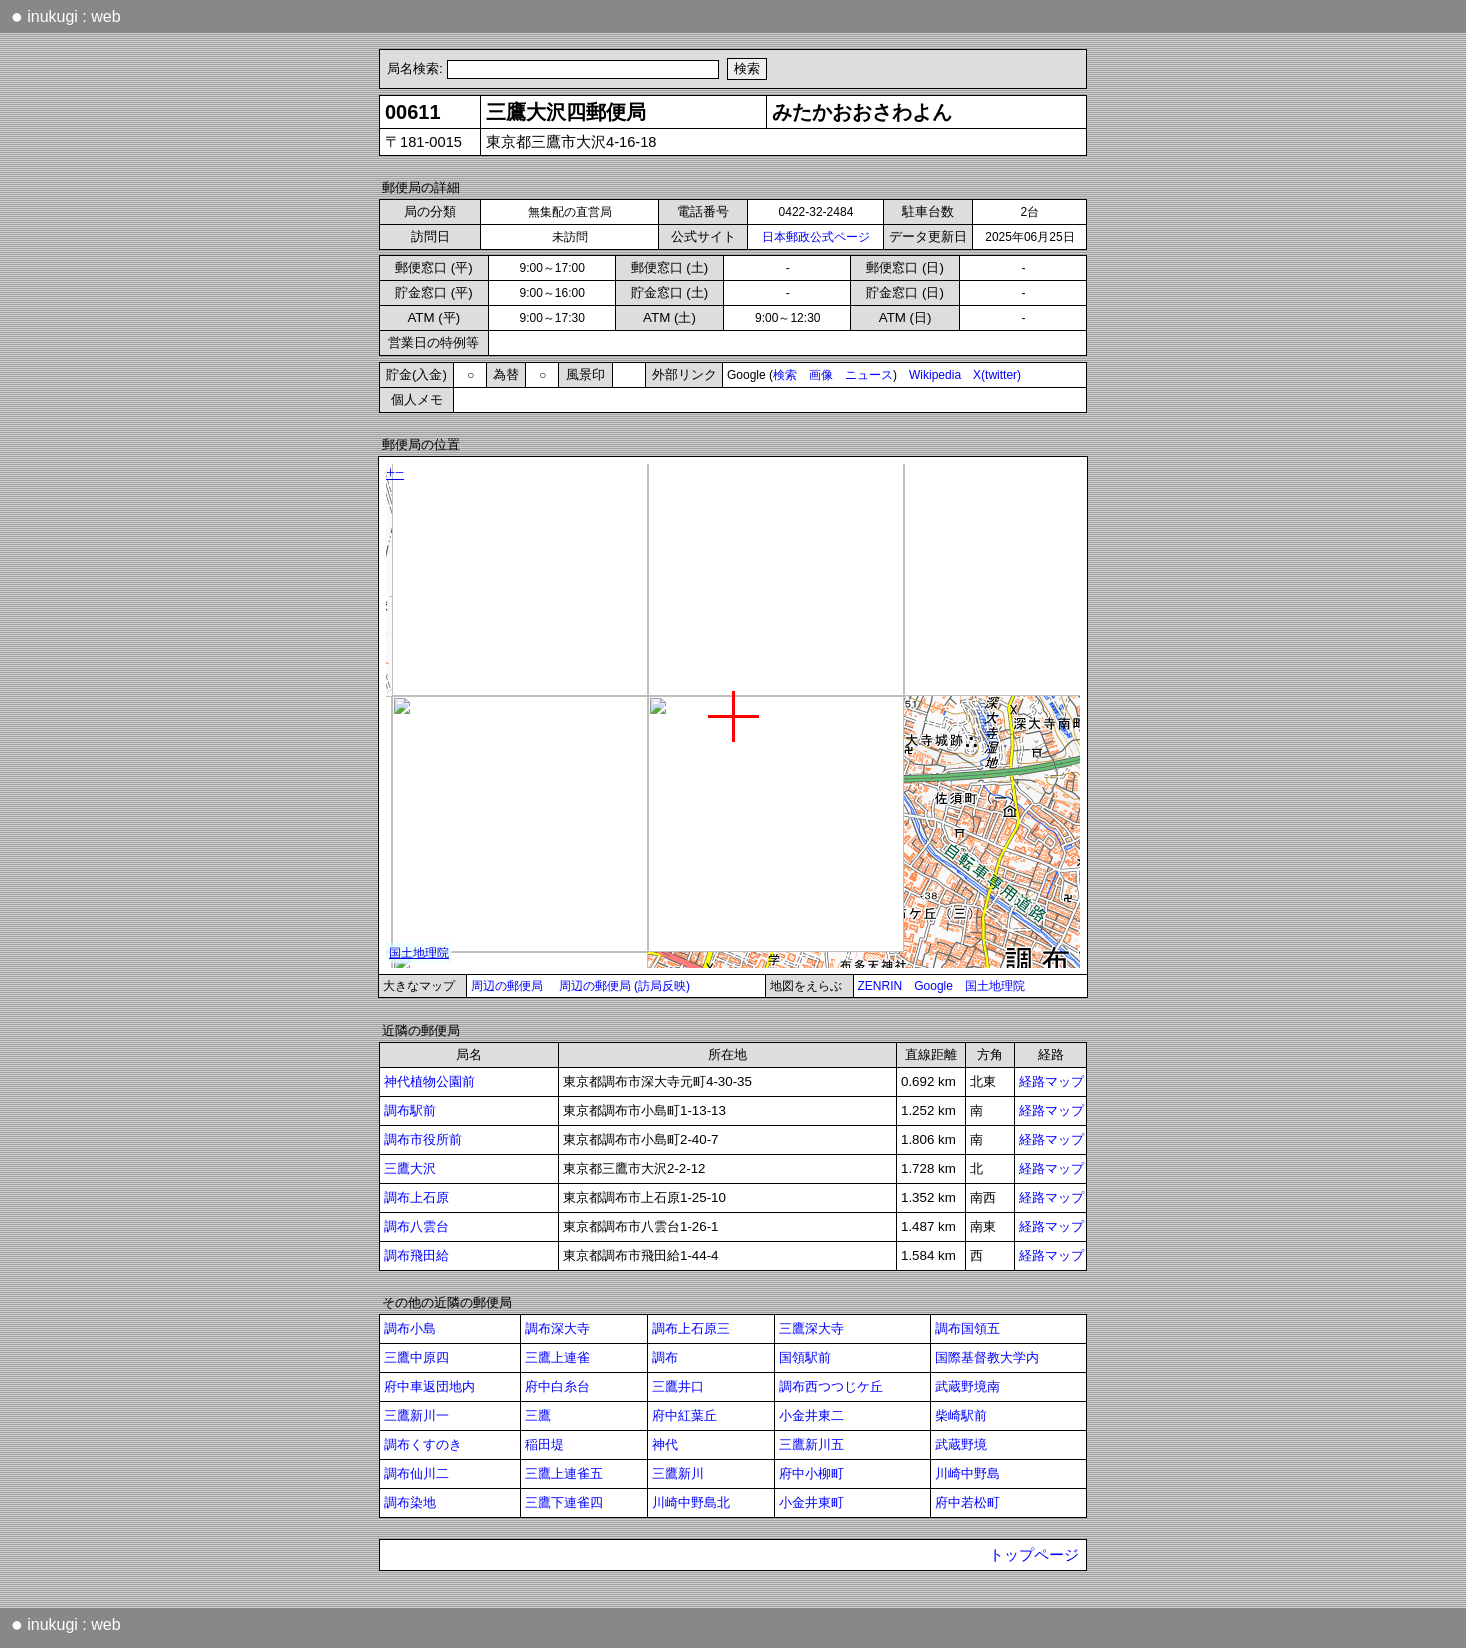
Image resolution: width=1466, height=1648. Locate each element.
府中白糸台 (557, 1386)
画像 (821, 375)
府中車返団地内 (429, 1386)
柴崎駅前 (961, 1415)
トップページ (1034, 1555)
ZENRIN (880, 986)
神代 (665, 1444)
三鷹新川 (678, 1473)
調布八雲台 (416, 1226)
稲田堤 (544, 1444)
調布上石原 (416, 1197)
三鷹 (538, 1415)
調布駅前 (410, 1110)
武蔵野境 (961, 1444)
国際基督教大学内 (987, 1357)
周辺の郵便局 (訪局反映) (624, 986)
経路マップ (1051, 1081)
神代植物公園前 (429, 1081)
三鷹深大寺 (811, 1328)
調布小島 (410, 1328)
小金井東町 (811, 1502)
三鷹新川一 (416, 1415)
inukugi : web (66, 16)
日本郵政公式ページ (816, 237)
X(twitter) (997, 375)
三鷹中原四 (416, 1357)
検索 (785, 375)
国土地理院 (995, 986)
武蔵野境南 (967, 1386)
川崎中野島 (967, 1473)
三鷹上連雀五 (564, 1473)
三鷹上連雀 (557, 1357)
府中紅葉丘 (684, 1415)
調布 (665, 1357)
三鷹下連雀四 (564, 1502)
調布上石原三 (691, 1328)
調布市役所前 (423, 1139)
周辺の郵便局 (507, 986)
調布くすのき (423, 1444)
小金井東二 (811, 1415)
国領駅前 (805, 1357)
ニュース (869, 375)
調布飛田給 (416, 1255)
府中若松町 (967, 1502)
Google (933, 986)
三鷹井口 (678, 1386)
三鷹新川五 (811, 1444)
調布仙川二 (416, 1473)
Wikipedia (935, 375)
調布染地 (410, 1502)
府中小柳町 (811, 1473)
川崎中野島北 (691, 1502)
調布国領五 (967, 1328)
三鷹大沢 (410, 1168)
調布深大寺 (557, 1328)
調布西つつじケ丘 (831, 1386)
